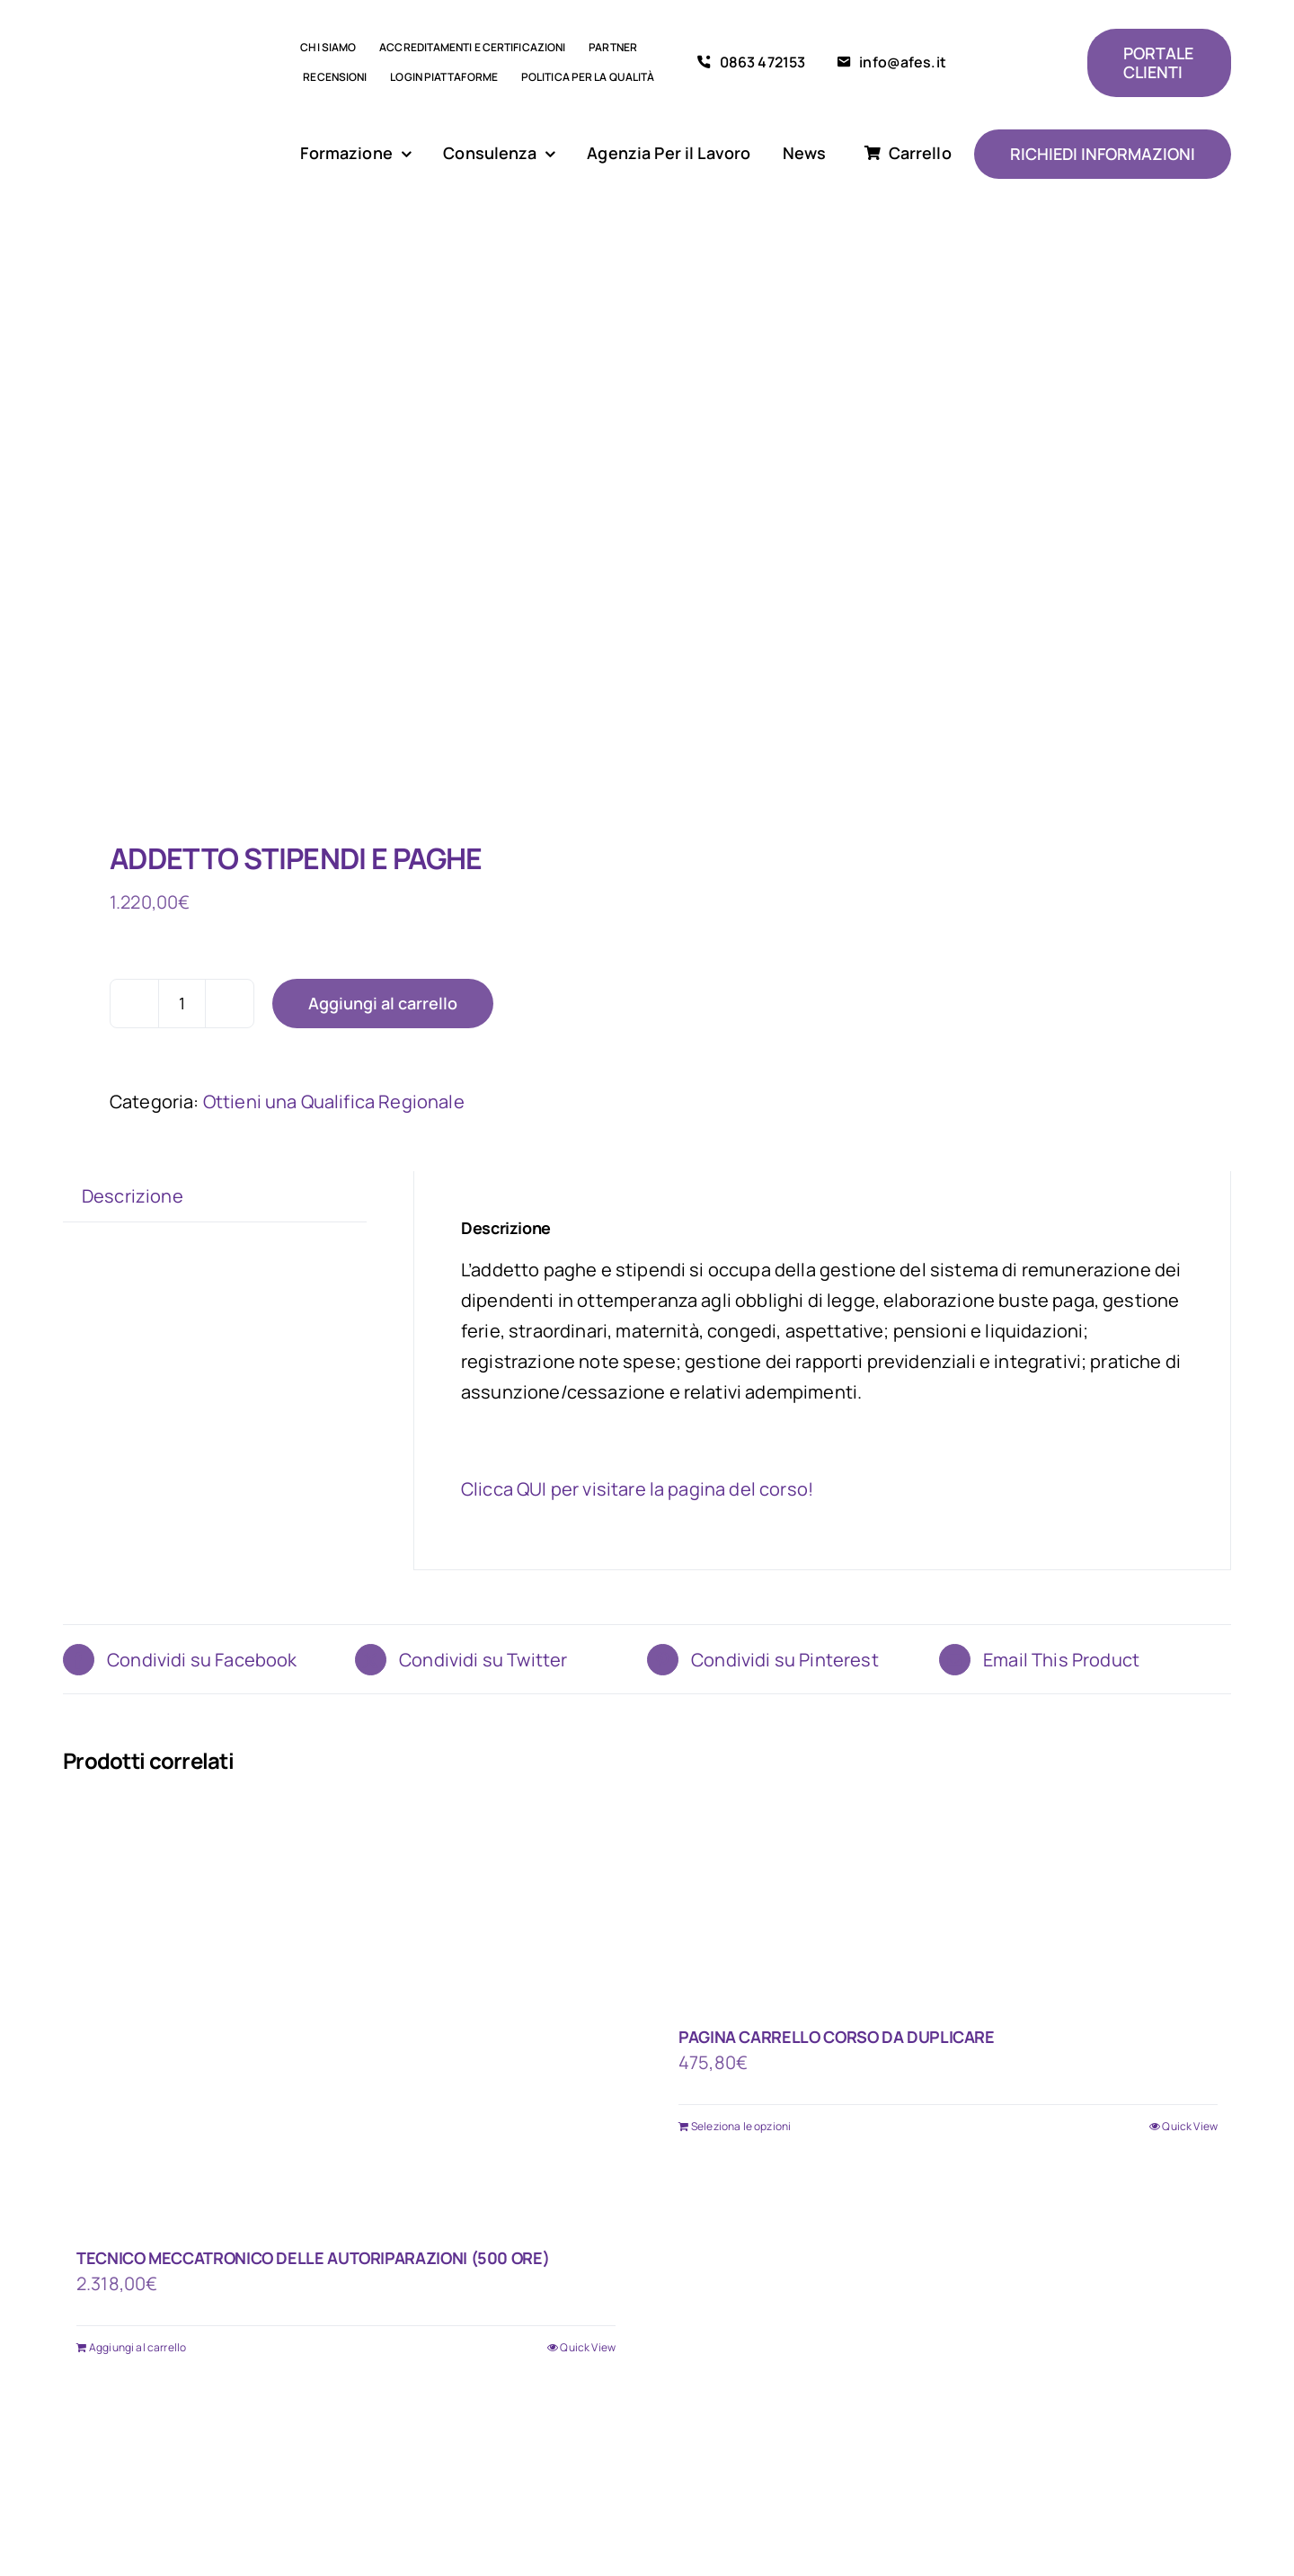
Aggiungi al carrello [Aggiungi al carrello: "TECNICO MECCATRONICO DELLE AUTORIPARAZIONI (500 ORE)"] (137, 2347)
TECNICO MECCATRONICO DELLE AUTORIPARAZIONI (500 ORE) (312, 2258)
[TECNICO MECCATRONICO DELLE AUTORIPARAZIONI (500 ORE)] (346, 2014)
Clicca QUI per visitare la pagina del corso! (637, 1489)
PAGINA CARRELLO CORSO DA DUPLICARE (836, 2036)
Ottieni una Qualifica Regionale (334, 1101)
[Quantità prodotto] (182, 1003)
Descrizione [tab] (132, 1196)
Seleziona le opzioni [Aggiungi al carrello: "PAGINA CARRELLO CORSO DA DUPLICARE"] (741, 2126)
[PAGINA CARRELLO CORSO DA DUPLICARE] (948, 1904)
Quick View (588, 2347)
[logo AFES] (161, 61)
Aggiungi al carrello (382, 1003)
